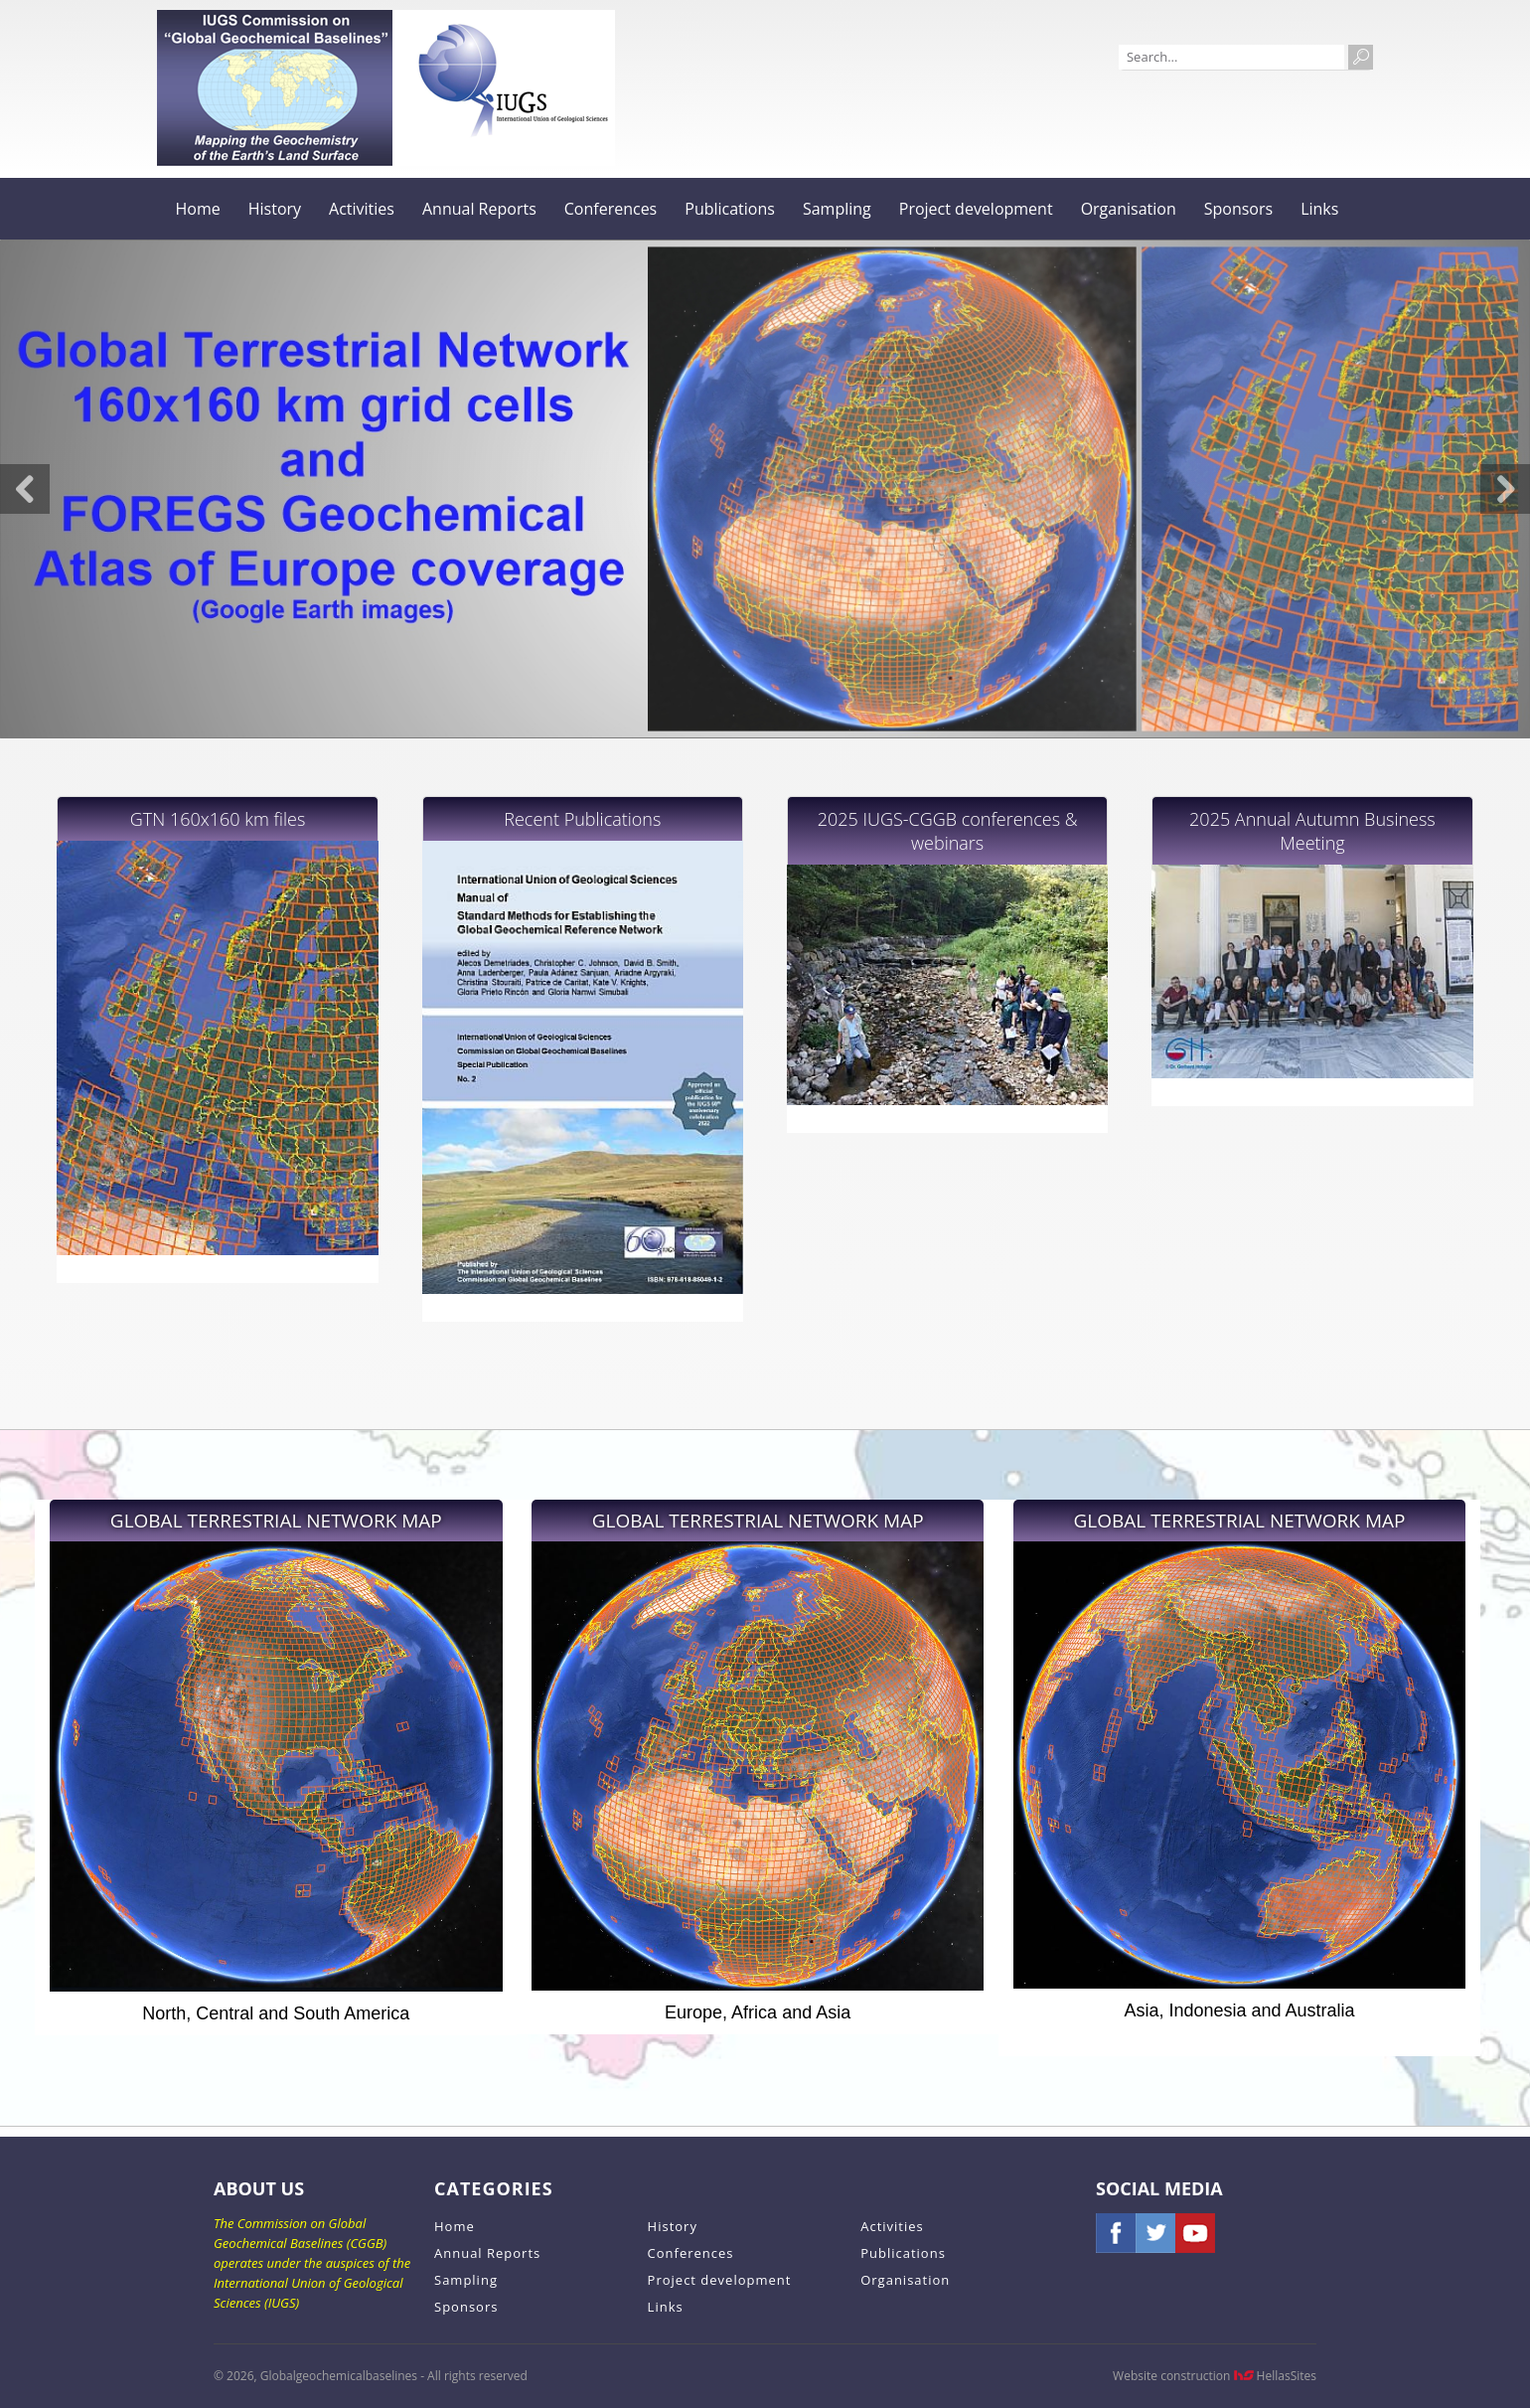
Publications (730, 209)
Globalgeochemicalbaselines (274, 88)
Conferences (611, 209)
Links (1319, 209)
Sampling (837, 209)
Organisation (1128, 209)
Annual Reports (479, 209)
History (274, 209)
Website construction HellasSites (1214, 2375)
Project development (976, 209)
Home (198, 209)
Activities (361, 209)
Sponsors (1238, 209)
